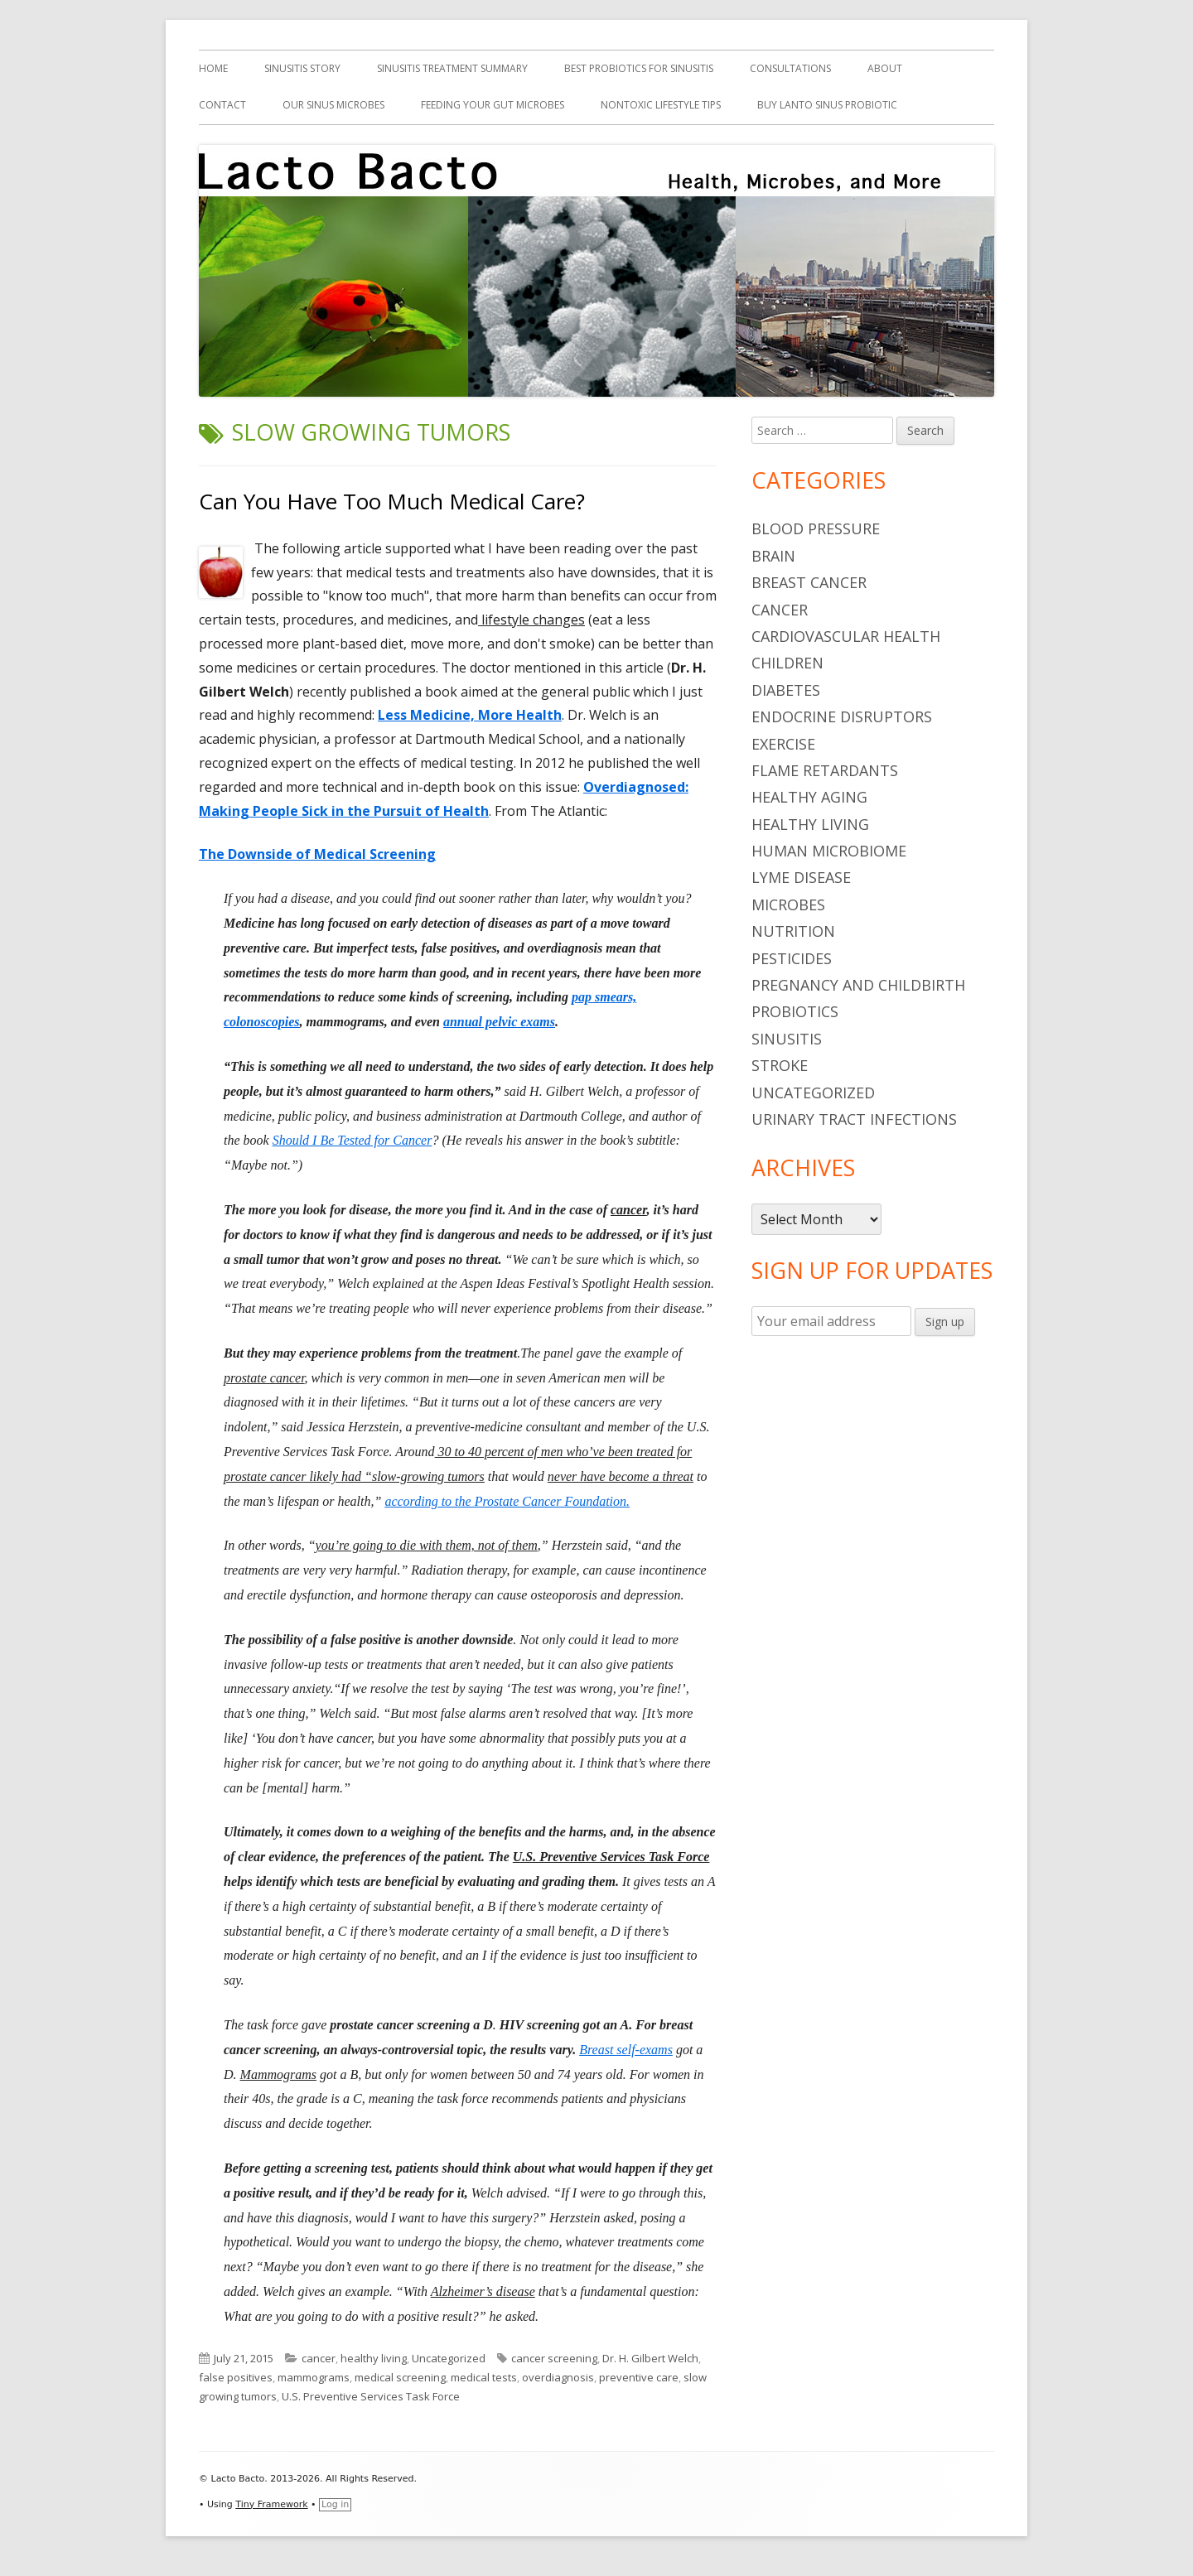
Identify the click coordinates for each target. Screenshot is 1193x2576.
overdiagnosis (558, 2377)
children (787, 663)
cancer (319, 2358)
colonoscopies (262, 1022)
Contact (222, 105)
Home (213, 68)
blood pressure (815, 528)
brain (773, 556)
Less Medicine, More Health (470, 715)
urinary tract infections (854, 1119)
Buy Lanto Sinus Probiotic (827, 105)
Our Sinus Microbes (333, 105)
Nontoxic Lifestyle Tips (661, 105)
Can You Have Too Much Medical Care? (392, 501)
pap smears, (604, 997)
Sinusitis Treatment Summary (452, 68)
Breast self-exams (626, 2050)
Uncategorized (448, 2358)
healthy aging (809, 797)
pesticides (791, 958)
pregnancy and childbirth (858, 985)
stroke (779, 1065)
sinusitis (786, 1039)
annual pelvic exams (499, 1022)
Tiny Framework (271, 2504)
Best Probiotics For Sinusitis (638, 68)
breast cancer (809, 582)
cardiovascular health (845, 636)
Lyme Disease (801, 877)
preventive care (639, 2377)
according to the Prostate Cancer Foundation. (507, 1501)
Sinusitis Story (302, 68)
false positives (236, 2377)
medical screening (400, 2377)
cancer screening (554, 2358)
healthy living (374, 2358)
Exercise (783, 744)
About (884, 68)
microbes (788, 904)
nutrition (793, 931)
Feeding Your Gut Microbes (492, 105)
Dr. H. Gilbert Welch (650, 2358)
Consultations (790, 68)
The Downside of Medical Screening (317, 854)
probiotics (794, 1011)
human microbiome (828, 851)
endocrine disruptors (841, 716)
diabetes (785, 690)
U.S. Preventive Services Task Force (371, 2396)
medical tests (484, 2377)
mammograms (314, 2377)
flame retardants (824, 770)
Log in (335, 2504)
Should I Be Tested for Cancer (352, 1140)
